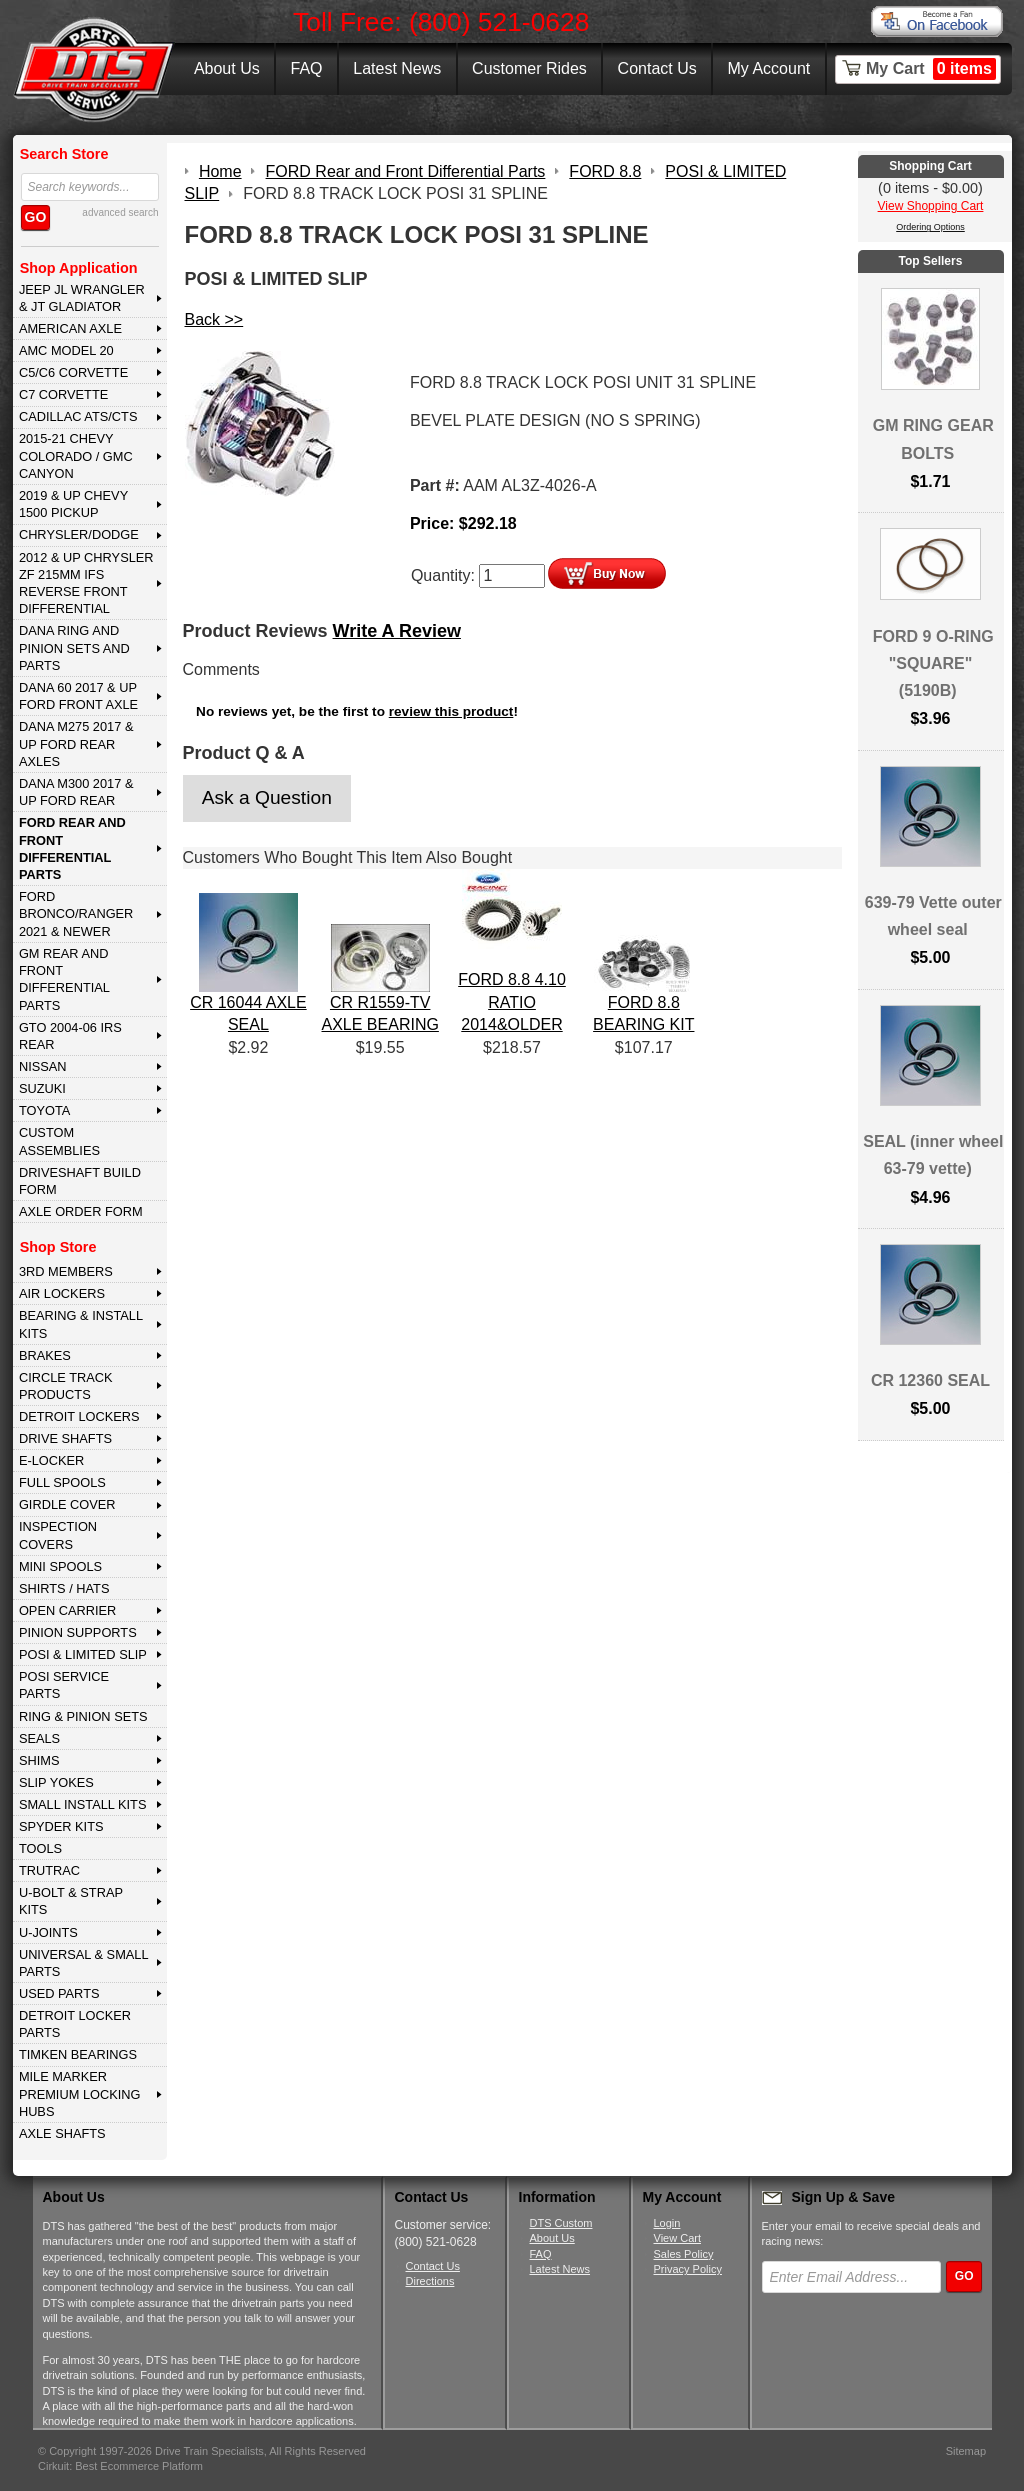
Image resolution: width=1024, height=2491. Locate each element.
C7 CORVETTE (63, 394)
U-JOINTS (48, 1932)
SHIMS (39, 1760)
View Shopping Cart (931, 206)
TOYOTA (44, 1110)
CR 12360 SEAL (930, 1380)
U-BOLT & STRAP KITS (71, 1901)
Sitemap (966, 2451)
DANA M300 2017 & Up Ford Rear (76, 792)
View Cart (677, 2238)
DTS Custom (561, 2223)
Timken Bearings (78, 2054)
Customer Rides (529, 68)
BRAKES (45, 1355)
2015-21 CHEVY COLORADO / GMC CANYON (76, 456)
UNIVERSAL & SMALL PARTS (84, 1963)
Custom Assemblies (59, 1141)
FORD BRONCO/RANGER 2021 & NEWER (76, 914)
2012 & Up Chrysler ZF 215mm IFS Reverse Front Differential (86, 583)
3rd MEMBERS (66, 1271)
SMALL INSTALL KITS (83, 1804)
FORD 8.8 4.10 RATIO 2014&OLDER (512, 1002)
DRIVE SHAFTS (65, 1438)
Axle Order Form (81, 1211)
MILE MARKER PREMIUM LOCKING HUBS (80, 2094)
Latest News (397, 68)
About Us (227, 68)
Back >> (214, 319)
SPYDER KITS (61, 1826)
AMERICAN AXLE (70, 328)
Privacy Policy (688, 2269)
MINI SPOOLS (60, 1566)
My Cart (931, 69)
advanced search (120, 212)
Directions (430, 2281)
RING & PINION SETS (83, 1716)
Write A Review (397, 631)
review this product (451, 711)
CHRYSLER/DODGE (79, 534)
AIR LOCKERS (62, 1293)
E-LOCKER (51, 1460)
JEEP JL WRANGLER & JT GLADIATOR (82, 298)
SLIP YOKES (56, 1782)
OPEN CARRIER (67, 1610)
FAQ (306, 68)
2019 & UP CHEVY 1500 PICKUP (73, 504)
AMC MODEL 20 (66, 350)
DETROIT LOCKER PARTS (75, 2024)
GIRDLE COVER (67, 1504)
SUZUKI (42, 1088)
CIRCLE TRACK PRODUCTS (66, 1386)
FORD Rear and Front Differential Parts (72, 848)
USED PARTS (59, 1993)
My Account (769, 68)
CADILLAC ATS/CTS (78, 416)
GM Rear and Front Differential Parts (64, 979)
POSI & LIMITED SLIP (83, 1654)
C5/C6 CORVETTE (73, 372)
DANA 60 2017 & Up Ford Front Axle (78, 696)
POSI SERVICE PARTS (64, 1685)
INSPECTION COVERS (58, 1535)
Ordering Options (930, 227)
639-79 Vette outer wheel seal (933, 916)
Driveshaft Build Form (80, 1181)
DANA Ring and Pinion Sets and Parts (74, 648)
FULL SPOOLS (62, 1482)
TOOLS (40, 1848)
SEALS (39, 1738)
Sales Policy (684, 2254)
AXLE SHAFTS (62, 2133)
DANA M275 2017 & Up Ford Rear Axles (76, 744)
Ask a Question (267, 797)
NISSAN (43, 1066)
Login (667, 2223)
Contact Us (657, 68)
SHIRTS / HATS (64, 1588)
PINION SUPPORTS (78, 1632)
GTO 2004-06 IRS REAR (70, 1036)
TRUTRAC (49, 1870)
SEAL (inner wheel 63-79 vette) (933, 1155)
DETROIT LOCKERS (79, 1416)
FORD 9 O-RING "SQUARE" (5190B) (933, 663)
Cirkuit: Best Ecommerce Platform (120, 2466)
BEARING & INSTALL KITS (81, 1324)
